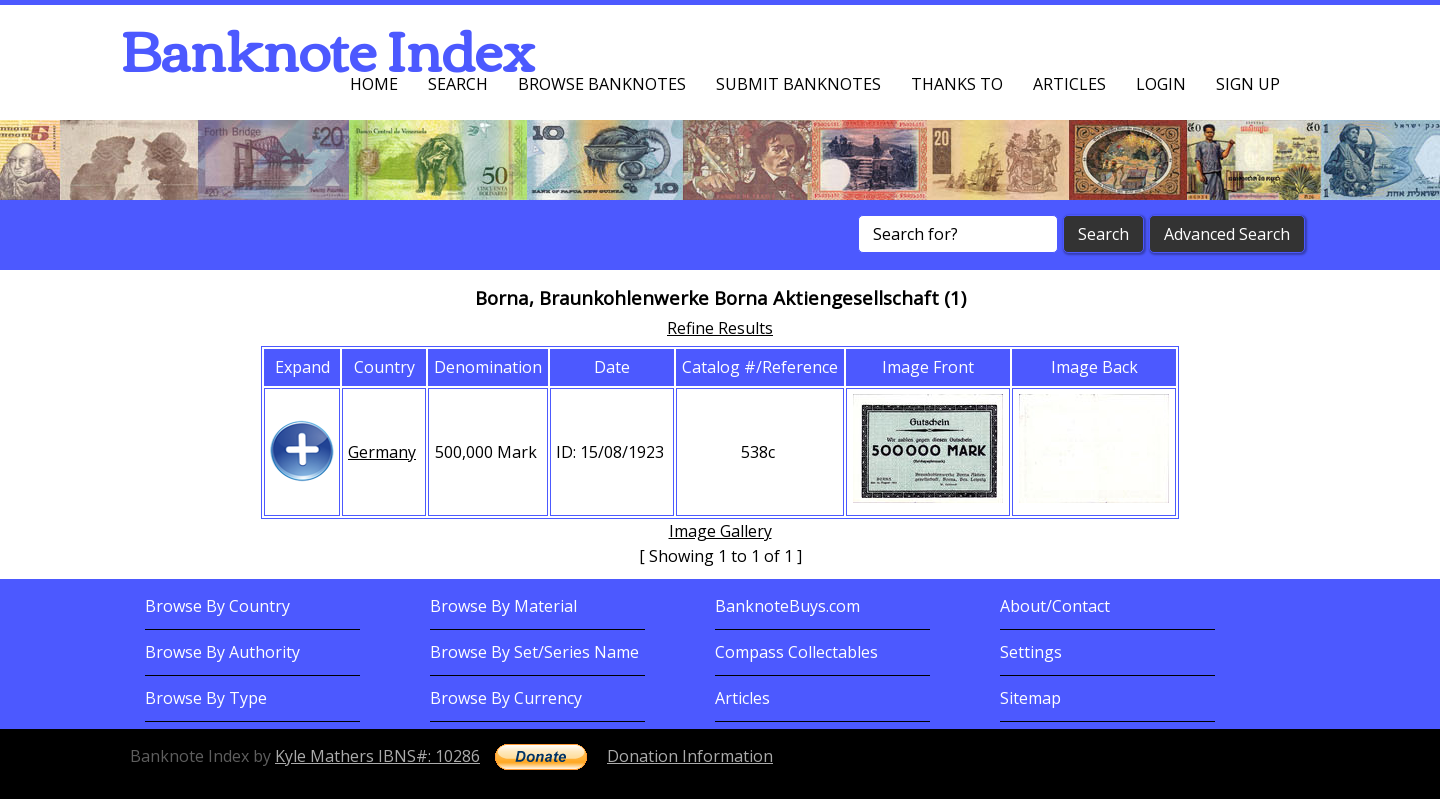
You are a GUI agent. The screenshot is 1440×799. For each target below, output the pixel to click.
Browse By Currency (506, 698)
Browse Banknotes (602, 84)
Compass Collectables (796, 652)
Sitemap (1030, 698)
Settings (1031, 652)
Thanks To (957, 84)
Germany (382, 452)
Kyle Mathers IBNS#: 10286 (377, 756)
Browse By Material (503, 606)
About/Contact (1055, 606)
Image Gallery (720, 531)
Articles (1069, 84)
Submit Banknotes (798, 84)
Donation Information (690, 756)
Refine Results (720, 328)
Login (1161, 84)
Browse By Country (217, 606)
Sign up (1248, 84)
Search (458, 84)
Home (374, 84)
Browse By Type (206, 698)
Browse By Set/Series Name (534, 652)
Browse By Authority (222, 652)
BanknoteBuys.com (787, 606)
